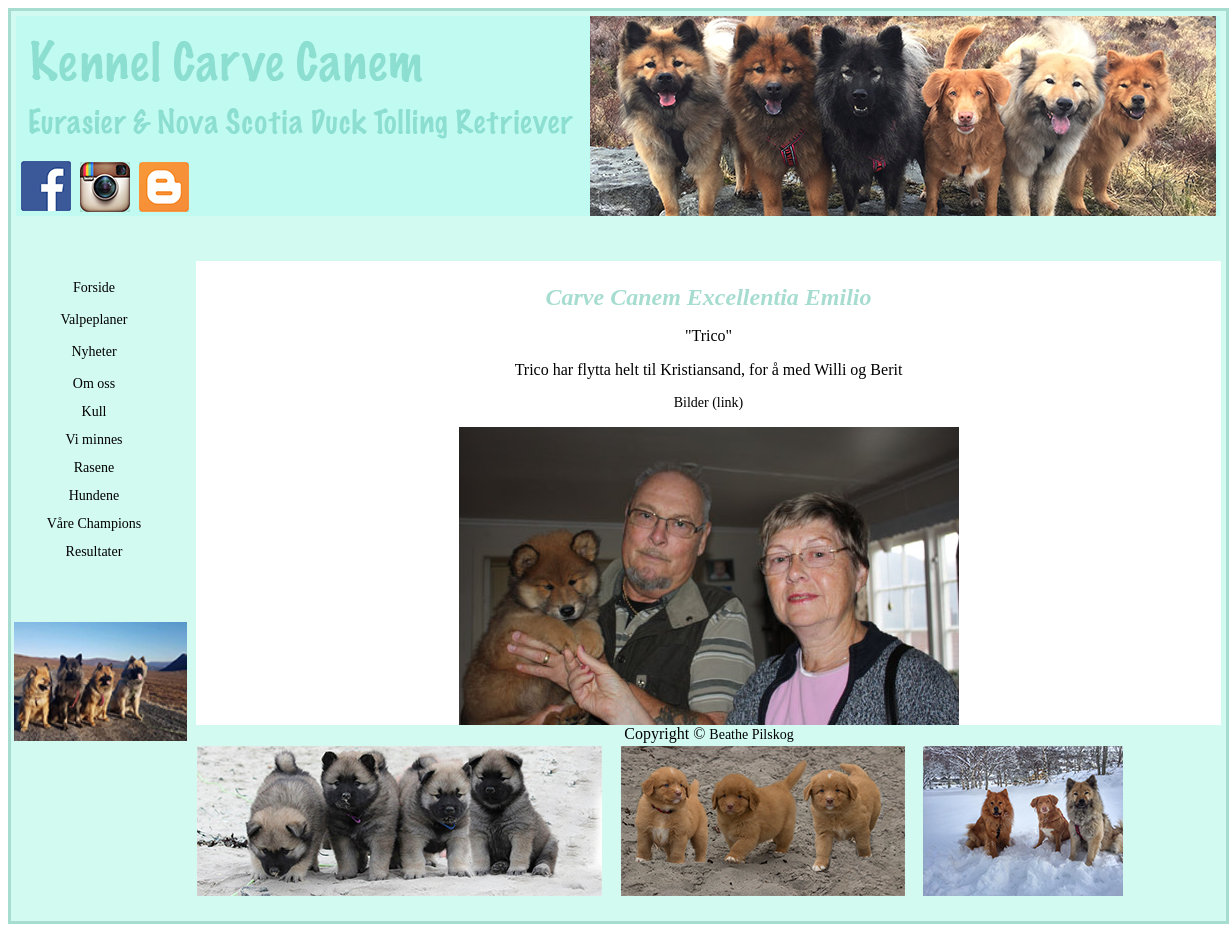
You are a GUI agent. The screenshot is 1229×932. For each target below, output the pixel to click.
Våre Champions (94, 523)
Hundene (94, 495)
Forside (94, 287)
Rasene (94, 467)
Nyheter (93, 351)
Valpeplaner (94, 319)
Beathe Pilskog (751, 734)
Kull (94, 411)
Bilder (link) (709, 402)
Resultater (94, 551)
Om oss (94, 383)
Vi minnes (93, 439)
